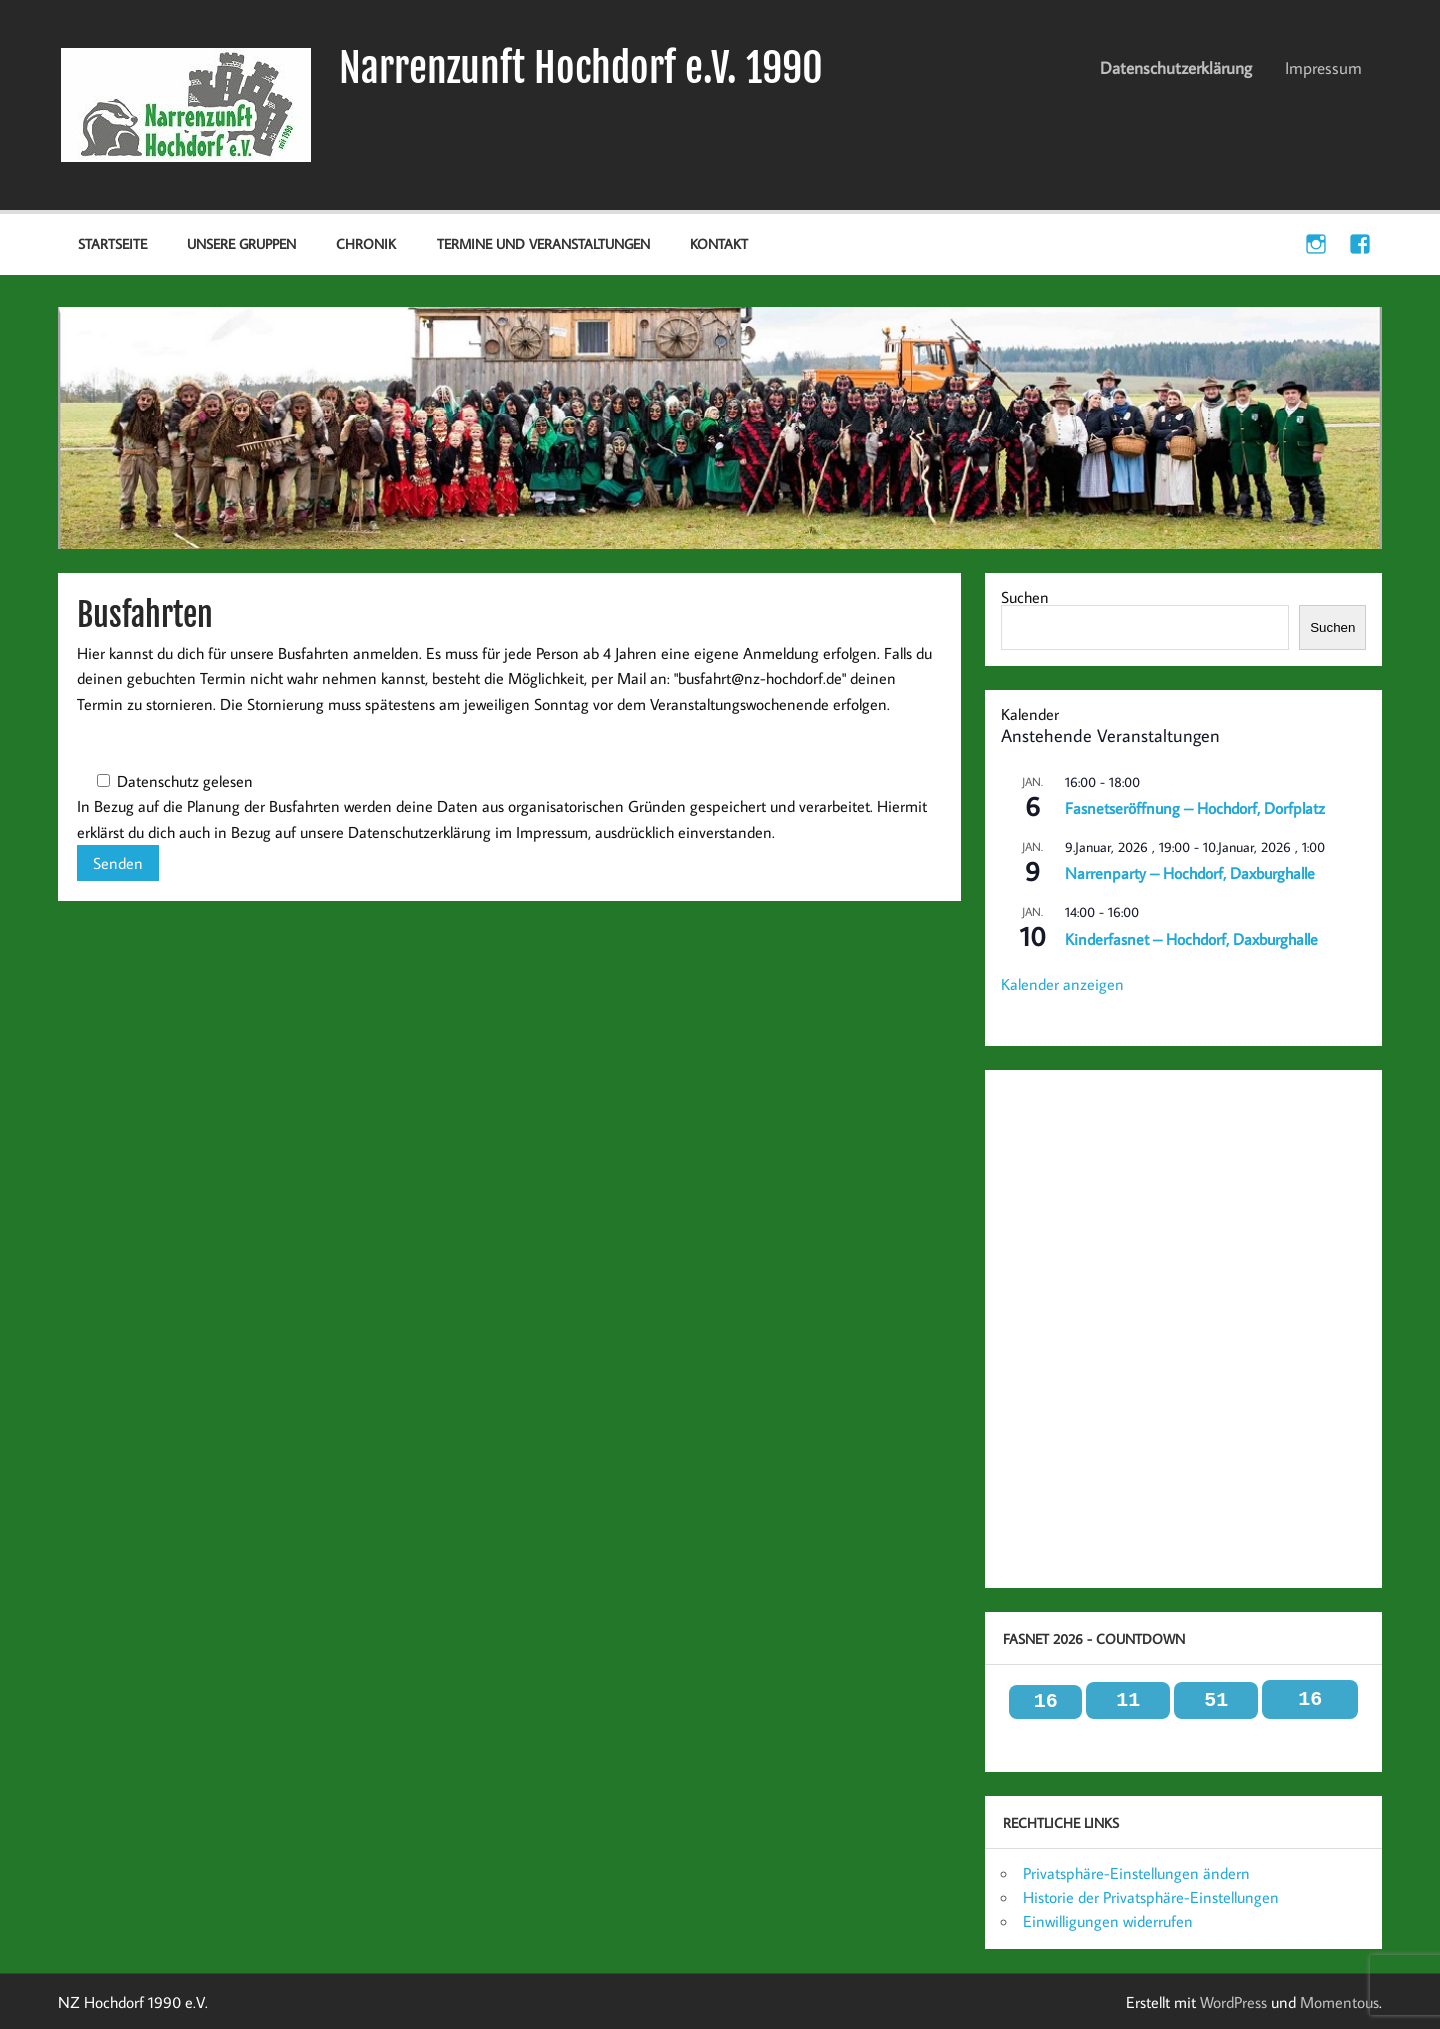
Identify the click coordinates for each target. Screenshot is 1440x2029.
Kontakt (719, 243)
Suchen (1025, 597)
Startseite (112, 243)
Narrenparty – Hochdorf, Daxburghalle (1190, 873)
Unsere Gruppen (241, 243)
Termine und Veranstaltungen (543, 243)
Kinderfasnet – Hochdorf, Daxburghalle (1191, 939)
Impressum (1323, 68)
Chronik (366, 243)
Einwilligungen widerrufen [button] (1108, 1921)
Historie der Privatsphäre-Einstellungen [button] (1151, 1897)
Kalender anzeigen (1062, 984)
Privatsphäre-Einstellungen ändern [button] (1136, 1873)
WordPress (1233, 2002)
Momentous (1339, 2002)
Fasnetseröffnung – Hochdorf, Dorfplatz (1195, 808)
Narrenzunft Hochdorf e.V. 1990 (581, 68)
